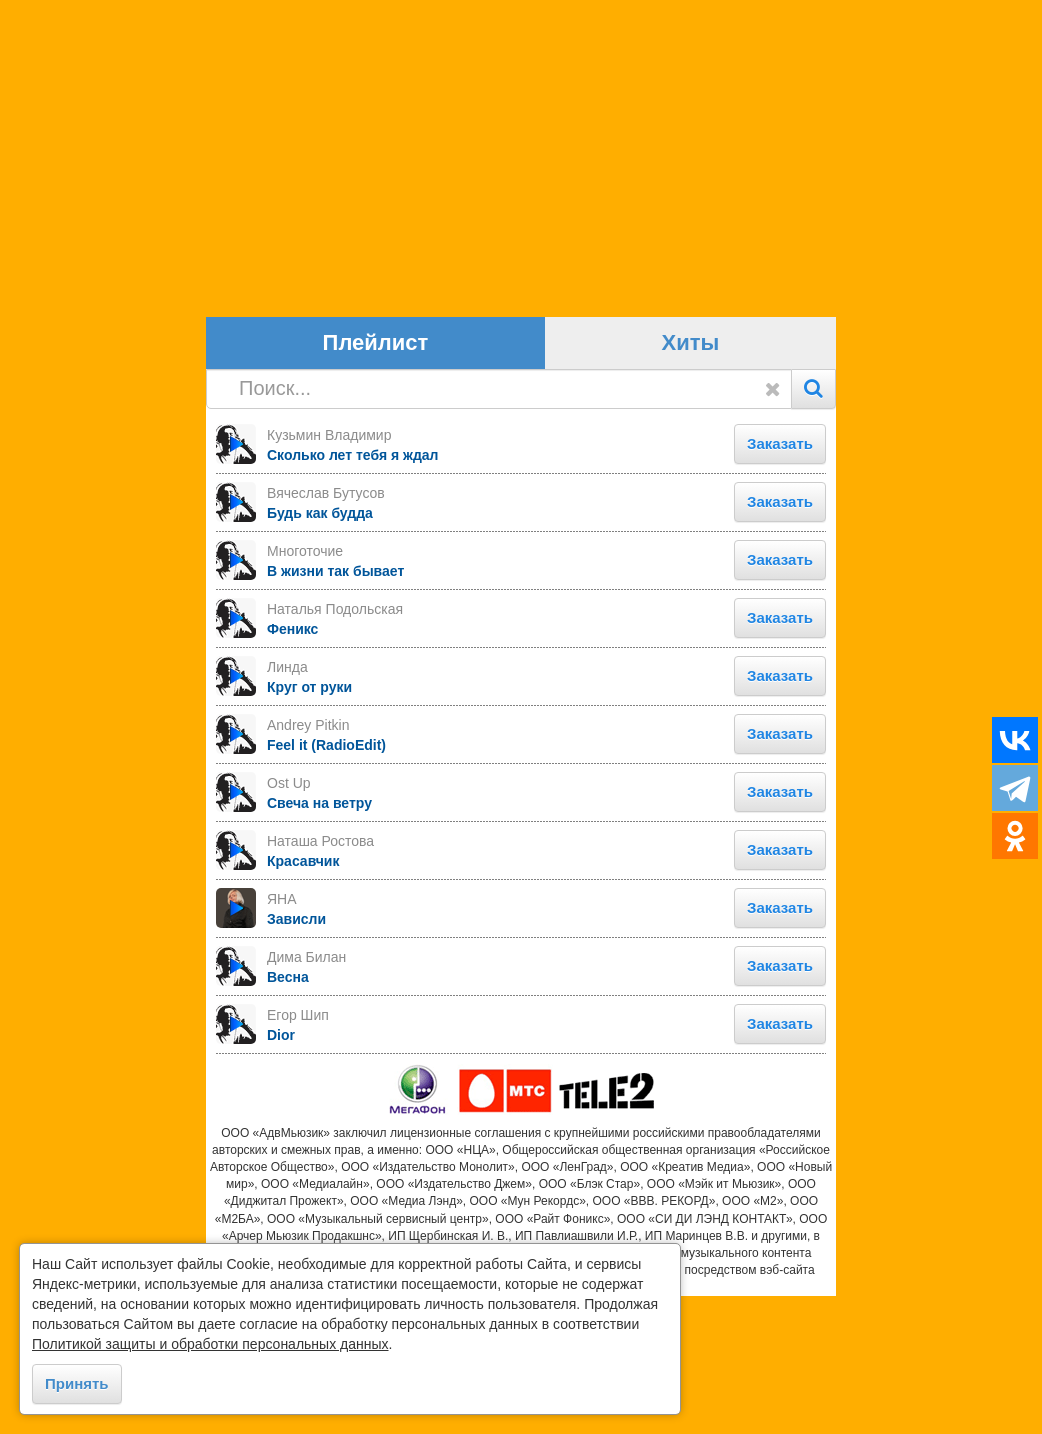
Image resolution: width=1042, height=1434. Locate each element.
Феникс (292, 766)
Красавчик (303, 998)
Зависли (296, 1056)
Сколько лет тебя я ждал (353, 592)
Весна (288, 1114)
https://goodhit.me (520, 1425)
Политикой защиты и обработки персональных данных (210, 1344)
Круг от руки (309, 824)
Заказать (780, 580)
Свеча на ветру (319, 940)
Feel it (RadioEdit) (326, 882)
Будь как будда (320, 650)
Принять (77, 1383)
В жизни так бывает (335, 708)
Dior (281, 1172)
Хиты (691, 480)
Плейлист (376, 480)
